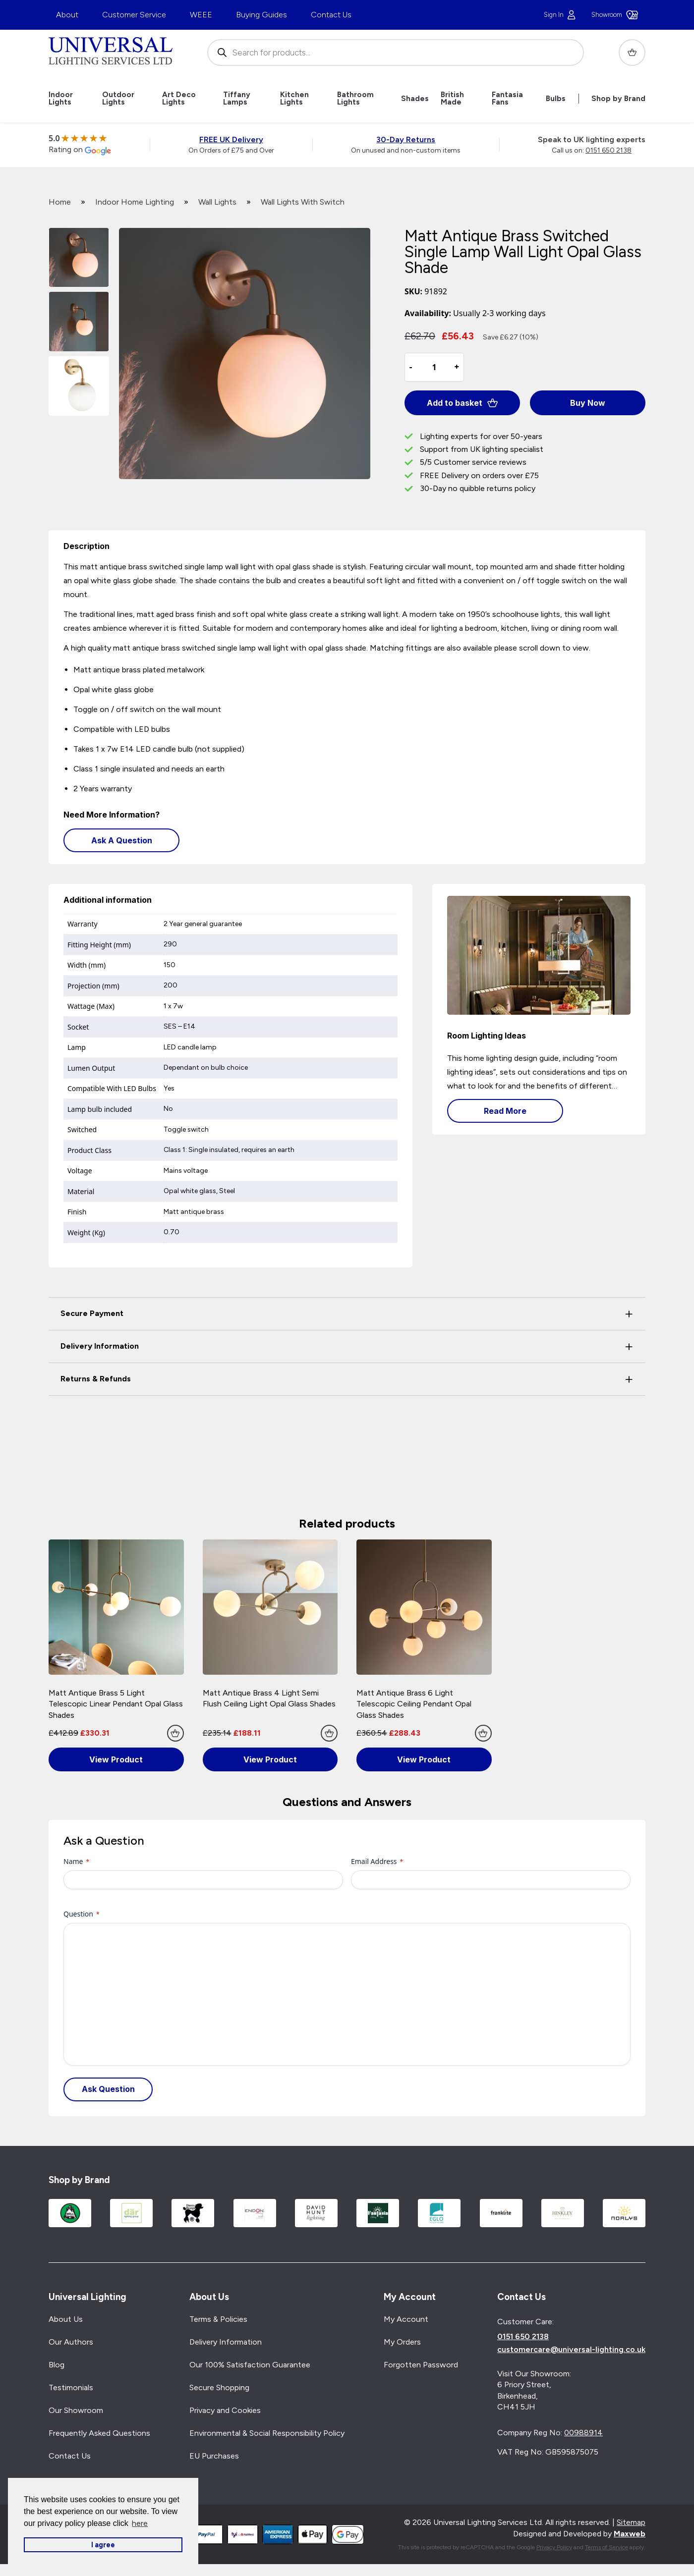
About (67, 14)
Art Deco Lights (179, 98)
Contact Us (331, 14)
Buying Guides (261, 14)
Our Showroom (76, 2410)
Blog (56, 2365)
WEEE (201, 14)
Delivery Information (225, 2342)
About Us (66, 2319)
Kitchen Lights (294, 98)
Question (81, 1913)
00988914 (583, 2433)
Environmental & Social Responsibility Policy (267, 2433)
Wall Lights (217, 202)
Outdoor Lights (118, 98)
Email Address (377, 1861)
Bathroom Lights (355, 98)
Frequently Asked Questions (99, 2433)
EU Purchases (214, 2456)
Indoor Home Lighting (134, 202)
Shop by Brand (618, 99)
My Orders (402, 2342)
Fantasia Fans (507, 98)
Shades (415, 99)
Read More (505, 1111)
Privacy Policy (554, 2547)
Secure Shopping (219, 2388)
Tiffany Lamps (236, 98)
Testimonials (71, 2388)
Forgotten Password (421, 2365)
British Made (452, 98)
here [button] (140, 2523)
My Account (406, 2319)
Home (60, 202)
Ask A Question (121, 840)
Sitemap (631, 2522)
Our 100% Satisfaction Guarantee (249, 2365)
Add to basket (462, 403)
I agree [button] (103, 2544)
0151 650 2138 (608, 150)
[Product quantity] (434, 367)
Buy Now (587, 403)
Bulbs (556, 99)
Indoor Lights (61, 98)
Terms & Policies (218, 2319)
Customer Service (134, 14)
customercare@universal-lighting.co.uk (571, 2350)
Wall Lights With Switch (303, 202)
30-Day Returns (405, 139)
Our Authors (71, 2342)
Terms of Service (606, 2547)
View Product (116, 1759)
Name (76, 1861)
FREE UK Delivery (231, 139)
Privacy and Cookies (225, 2410)
